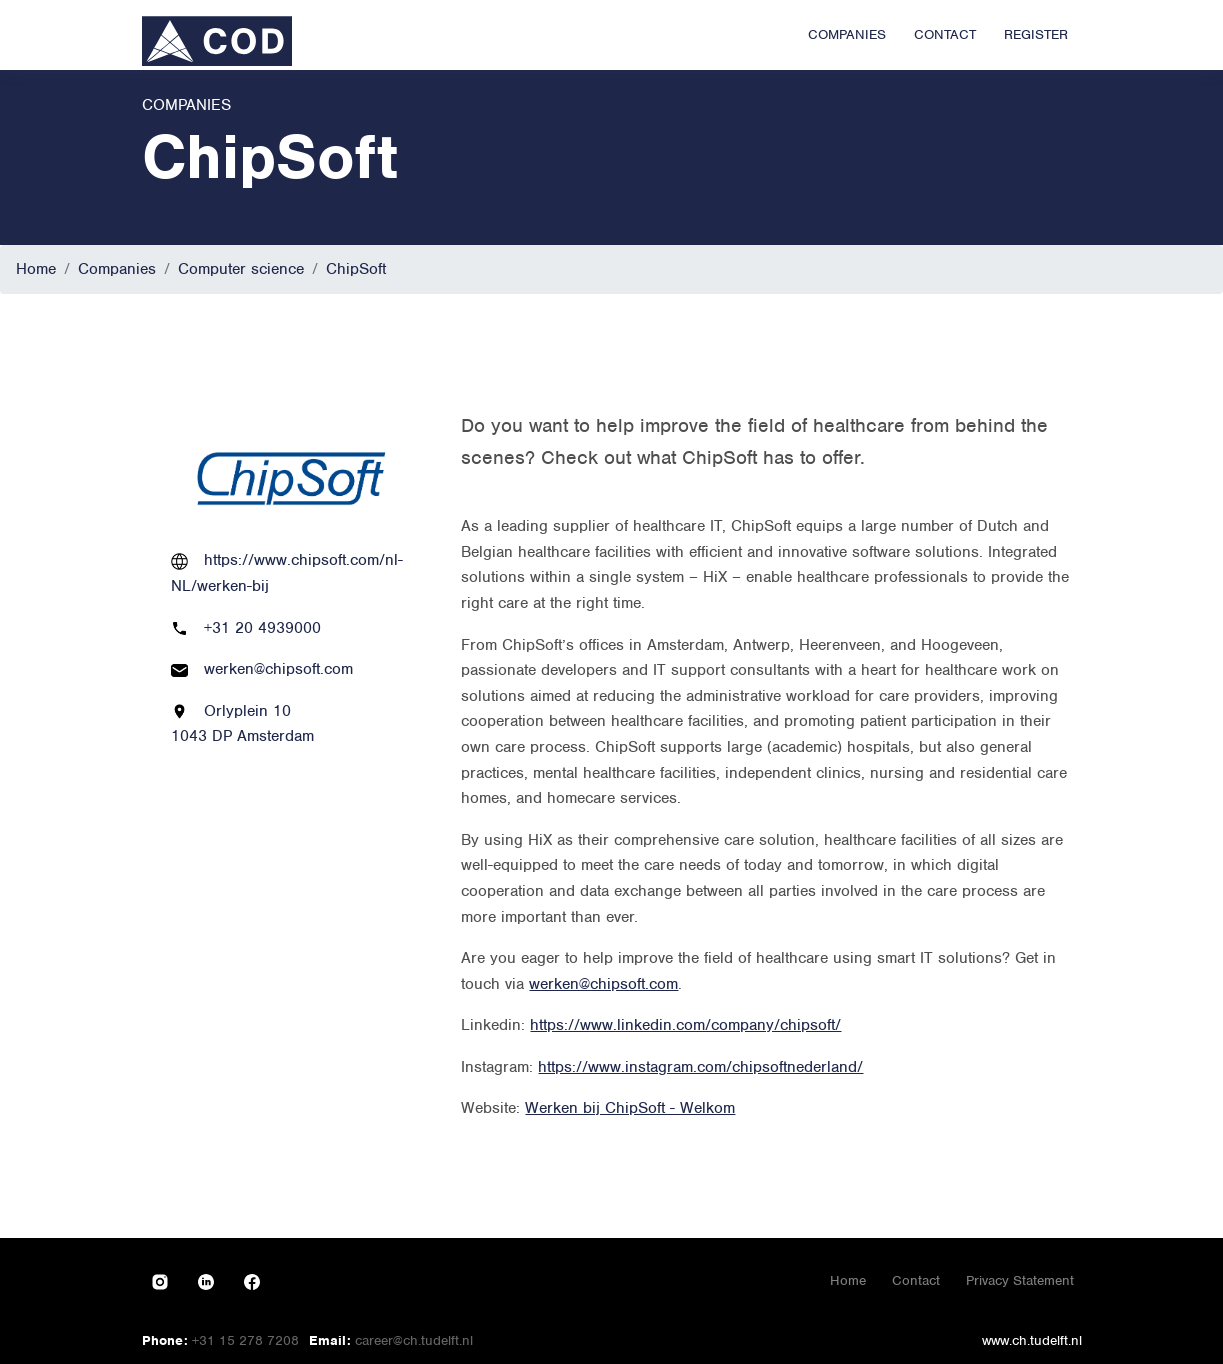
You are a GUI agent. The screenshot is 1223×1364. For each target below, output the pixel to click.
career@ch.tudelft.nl (414, 1340)
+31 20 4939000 (262, 628)
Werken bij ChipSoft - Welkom (630, 1108)
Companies (117, 269)
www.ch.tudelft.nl (1032, 1340)
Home (36, 269)
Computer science (241, 269)
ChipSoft (356, 269)
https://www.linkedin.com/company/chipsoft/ (685, 1025)
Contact (916, 1280)
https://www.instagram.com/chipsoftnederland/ (700, 1067)
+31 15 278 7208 (245, 1340)
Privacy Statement (1020, 1280)
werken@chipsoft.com (278, 669)
